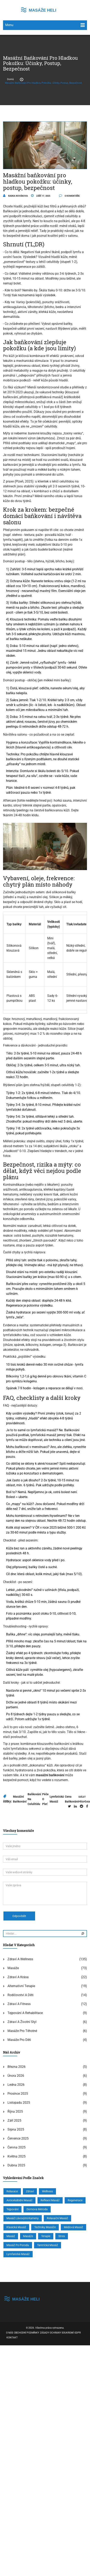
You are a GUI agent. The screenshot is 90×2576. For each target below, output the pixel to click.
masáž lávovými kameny (22, 2218)
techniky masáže (45, 2227)
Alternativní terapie (21, 1986)
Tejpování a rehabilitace (25, 2013)
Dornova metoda (37, 2209)
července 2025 (18, 2138)
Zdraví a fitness (19, 2004)
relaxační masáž (57, 2218)
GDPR (77, 2332)
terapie (45, 2236)
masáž (10, 2236)
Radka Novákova (15, 196)
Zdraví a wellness (20, 1959)
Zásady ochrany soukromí (57, 2332)
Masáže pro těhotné (22, 2031)
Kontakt (12, 2337)
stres (61, 2236)
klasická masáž (16, 2227)
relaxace (12, 2191)
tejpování (12, 2209)
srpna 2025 (16, 2129)
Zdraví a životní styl (22, 2022)
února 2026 (16, 2076)
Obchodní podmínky (26, 2332)
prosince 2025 (18, 2094)
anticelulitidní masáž (19, 2200)
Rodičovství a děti (20, 1995)
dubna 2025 (16, 2165)
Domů (10, 79)
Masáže (13, 1968)
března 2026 (17, 2067)
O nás (9, 2332)
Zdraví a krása (18, 1977)
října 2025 (15, 2111)
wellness (47, 2191)
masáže (28, 2236)
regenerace (75, 2200)
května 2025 (17, 2156)
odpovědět (19, 1916)
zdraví (30, 2191)
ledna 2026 (16, 2085)
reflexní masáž (50, 2200)
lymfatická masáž (18, 2254)
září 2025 (14, 2120)
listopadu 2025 (19, 2102)
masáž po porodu (17, 2245)
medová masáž (73, 2227)
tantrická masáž (47, 2245)
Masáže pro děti (19, 2040)
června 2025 (17, 2147)
